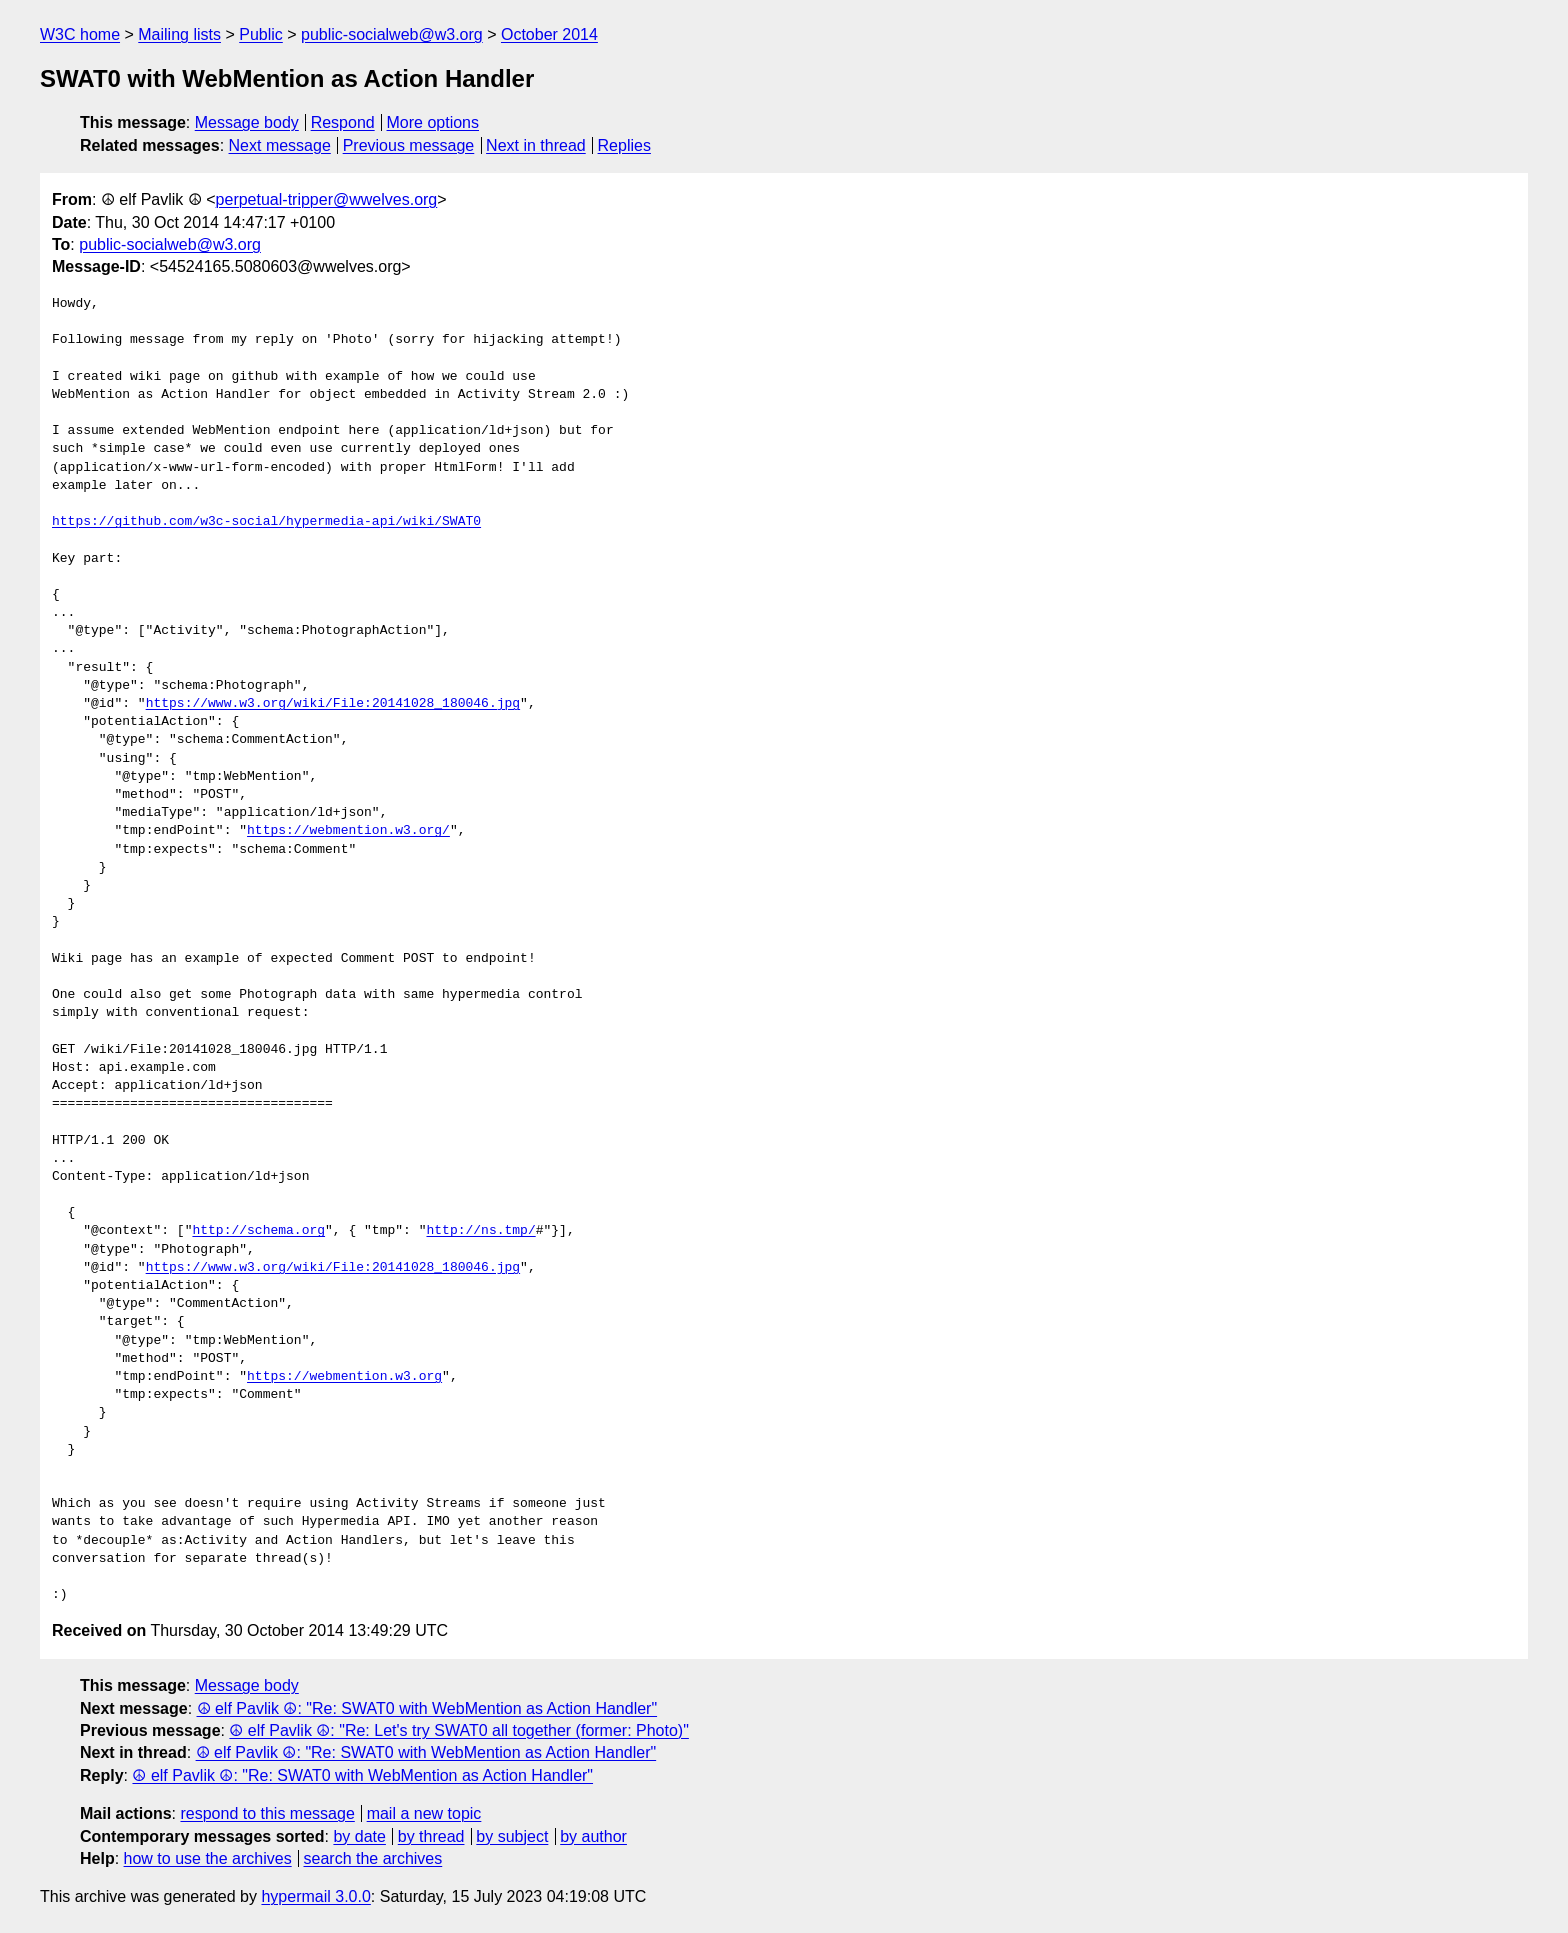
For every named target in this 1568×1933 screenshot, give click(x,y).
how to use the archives (208, 1858)
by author (593, 1836)
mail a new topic (424, 1813)
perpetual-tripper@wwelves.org (327, 199)
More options (433, 122)
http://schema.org (258, 1231)
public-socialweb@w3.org (392, 34)
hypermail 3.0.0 (315, 1896)
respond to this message (267, 1813)
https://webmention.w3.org (344, 1377)
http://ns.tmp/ (480, 1231)
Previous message (409, 145)
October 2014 (549, 34)
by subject (512, 1836)
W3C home (80, 34)
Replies (624, 145)
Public (261, 34)
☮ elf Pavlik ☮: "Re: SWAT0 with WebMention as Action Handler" (427, 1708)
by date (359, 1836)
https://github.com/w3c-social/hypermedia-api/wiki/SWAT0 (266, 522)
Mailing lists (179, 34)
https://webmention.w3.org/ (348, 831)
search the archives (373, 1858)
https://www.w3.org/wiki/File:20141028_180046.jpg (333, 704)
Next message (280, 145)
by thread (431, 1836)
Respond (343, 122)
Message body (247, 122)
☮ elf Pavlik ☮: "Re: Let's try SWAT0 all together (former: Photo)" (458, 1730)
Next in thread (536, 145)
